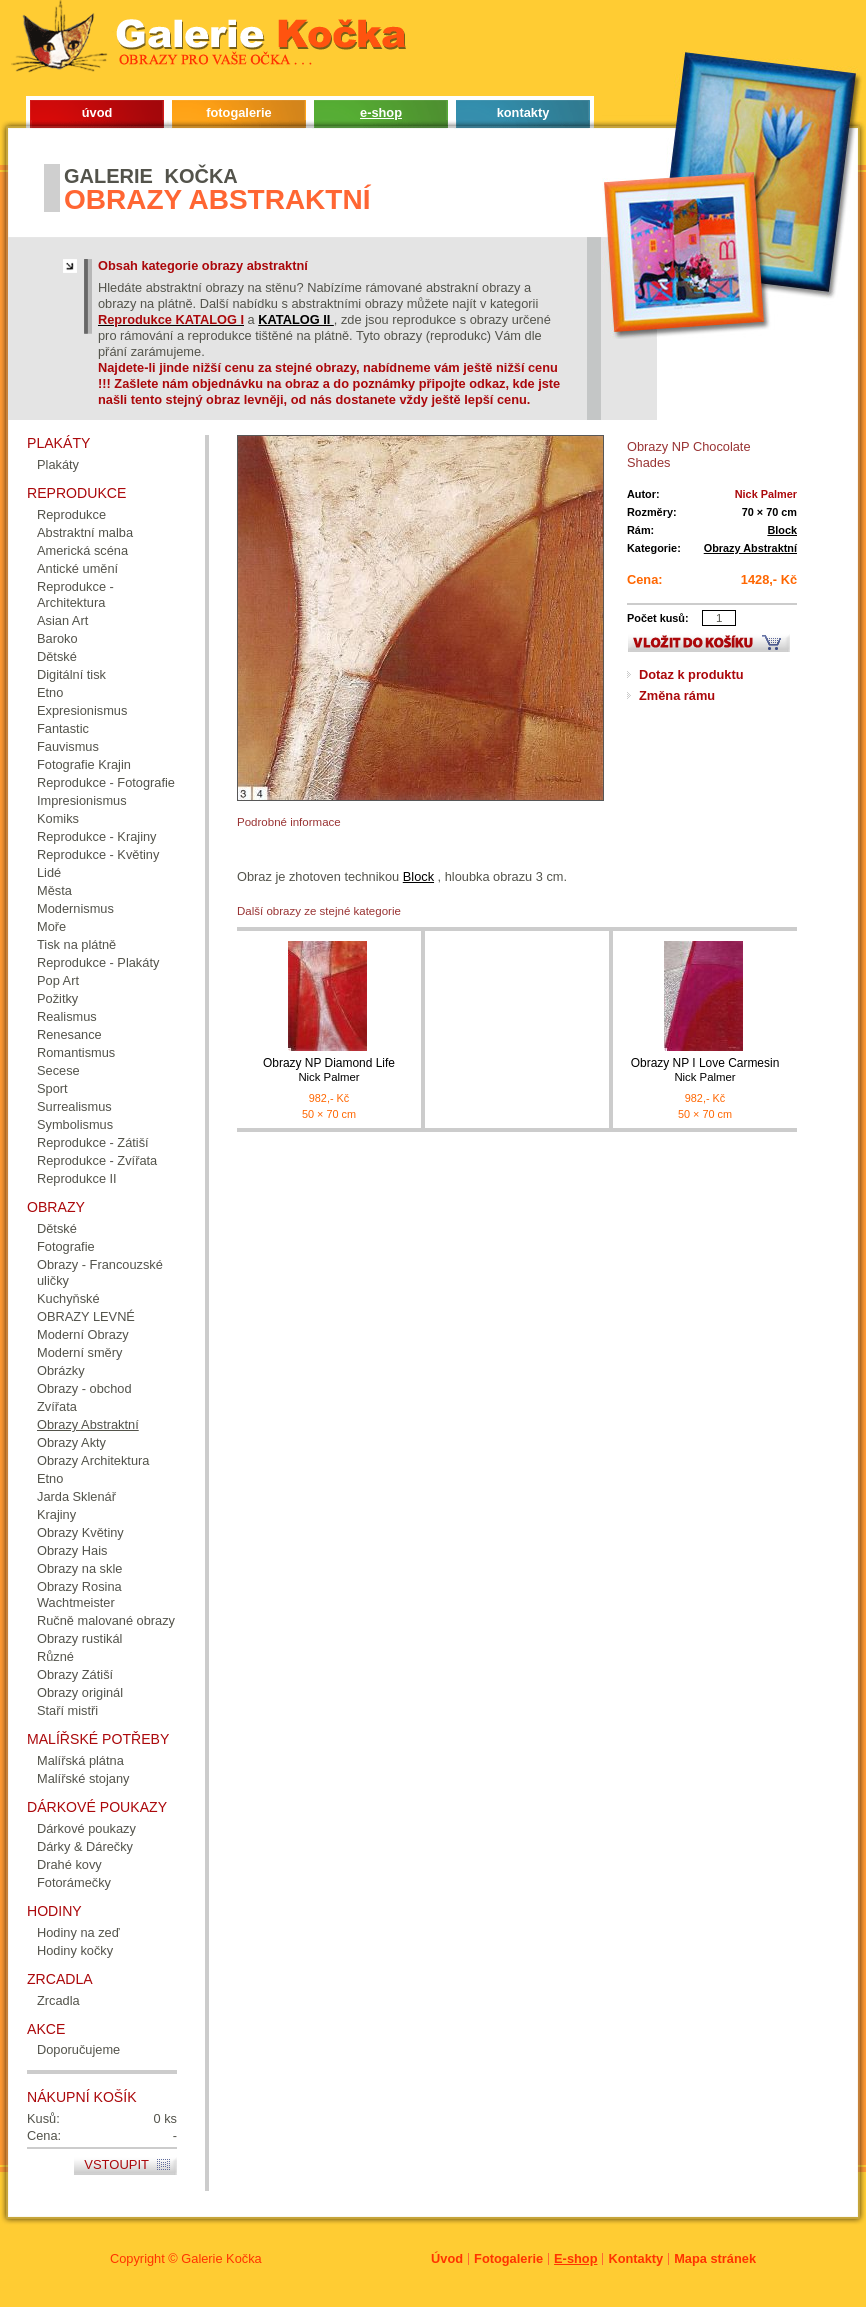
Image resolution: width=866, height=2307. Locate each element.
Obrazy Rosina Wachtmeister (79, 1594)
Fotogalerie (508, 2258)
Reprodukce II (77, 1178)
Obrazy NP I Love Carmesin (705, 1070)
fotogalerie (238, 112)
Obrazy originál (80, 1692)
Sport (52, 1088)
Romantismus (76, 1052)
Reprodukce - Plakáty (98, 962)
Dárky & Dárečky (85, 1846)
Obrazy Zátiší (75, 1674)
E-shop (575, 2258)
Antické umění (77, 568)
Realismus (67, 1016)
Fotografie (66, 1246)
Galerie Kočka (221, 2258)
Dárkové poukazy (86, 1828)
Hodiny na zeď (78, 1932)
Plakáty (58, 464)
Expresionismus (82, 710)
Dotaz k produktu (691, 674)
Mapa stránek (715, 2258)
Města (54, 890)
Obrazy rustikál (79, 1638)
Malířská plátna (80, 1760)
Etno (50, 692)
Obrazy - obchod (84, 1388)
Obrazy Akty (71, 1442)
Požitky (57, 998)
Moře (51, 926)
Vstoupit (116, 2164)
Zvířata (57, 1406)
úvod (97, 112)
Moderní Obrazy (83, 1334)
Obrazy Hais (72, 1550)
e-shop (381, 112)
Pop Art (58, 980)
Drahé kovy (69, 1864)
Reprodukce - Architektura (75, 594)
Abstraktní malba (85, 532)
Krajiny (56, 1514)
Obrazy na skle (79, 1568)
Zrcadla (58, 2000)
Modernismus (75, 908)
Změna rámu (677, 695)
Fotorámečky (74, 1882)
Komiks (58, 818)
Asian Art (62, 620)
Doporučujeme (78, 2049)
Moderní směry (79, 1352)
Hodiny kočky (75, 1950)
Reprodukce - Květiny (98, 854)
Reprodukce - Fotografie (106, 782)
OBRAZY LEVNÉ (86, 1316)
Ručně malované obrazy (106, 1620)
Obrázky (61, 1370)
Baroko (57, 638)
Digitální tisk (71, 674)
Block (782, 530)
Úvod (447, 2258)
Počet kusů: (658, 618)
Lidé (49, 872)
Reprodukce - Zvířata (97, 1160)
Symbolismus (75, 1124)
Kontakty (635, 2258)
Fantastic (63, 728)
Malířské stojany (83, 1778)
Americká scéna (82, 550)
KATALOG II (296, 319)
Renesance (69, 1034)
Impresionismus (82, 800)
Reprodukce (71, 514)
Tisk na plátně (76, 944)
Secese (58, 1070)
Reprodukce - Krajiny (97, 836)
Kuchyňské (68, 1298)
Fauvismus (68, 746)
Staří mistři (67, 1710)
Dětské (57, 656)
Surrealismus (74, 1106)
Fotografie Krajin (84, 764)
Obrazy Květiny (80, 1532)
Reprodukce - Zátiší (93, 1142)
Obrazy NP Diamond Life (329, 1070)
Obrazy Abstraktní (750, 548)
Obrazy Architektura (93, 1460)
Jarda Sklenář (76, 1496)
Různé (55, 1656)
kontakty (523, 112)
